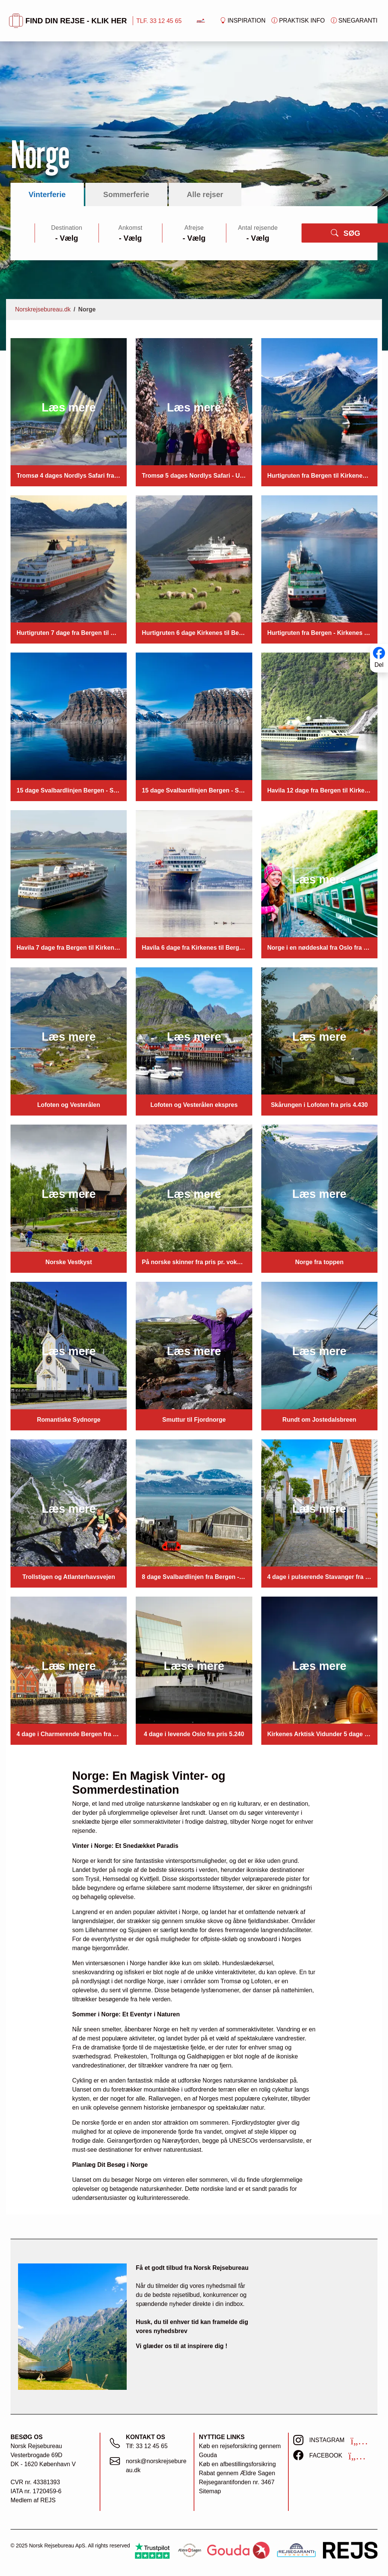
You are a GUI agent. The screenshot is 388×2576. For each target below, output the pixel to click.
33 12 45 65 (152, 2446)
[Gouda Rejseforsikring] (238, 2550)
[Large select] (66, 238)
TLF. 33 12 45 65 (159, 20)
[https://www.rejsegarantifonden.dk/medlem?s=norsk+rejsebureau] (296, 2550)
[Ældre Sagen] (189, 2550)
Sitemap (210, 2491)
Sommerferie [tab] (126, 194)
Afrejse (194, 228)
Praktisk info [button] (298, 20)
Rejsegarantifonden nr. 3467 (236, 2482)
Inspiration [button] (242, 20)
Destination (66, 228)
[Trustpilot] (152, 2550)
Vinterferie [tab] (47, 194)
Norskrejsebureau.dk (43, 309)
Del (378, 665)
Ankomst (130, 228)
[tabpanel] (194, 233)
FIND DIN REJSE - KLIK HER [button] (68, 21)
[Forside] (201, 20)
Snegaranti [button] (354, 20)
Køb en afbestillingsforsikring (237, 2464)
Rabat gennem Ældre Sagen (237, 2473)
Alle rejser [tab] (205, 194)
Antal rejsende (258, 228)
